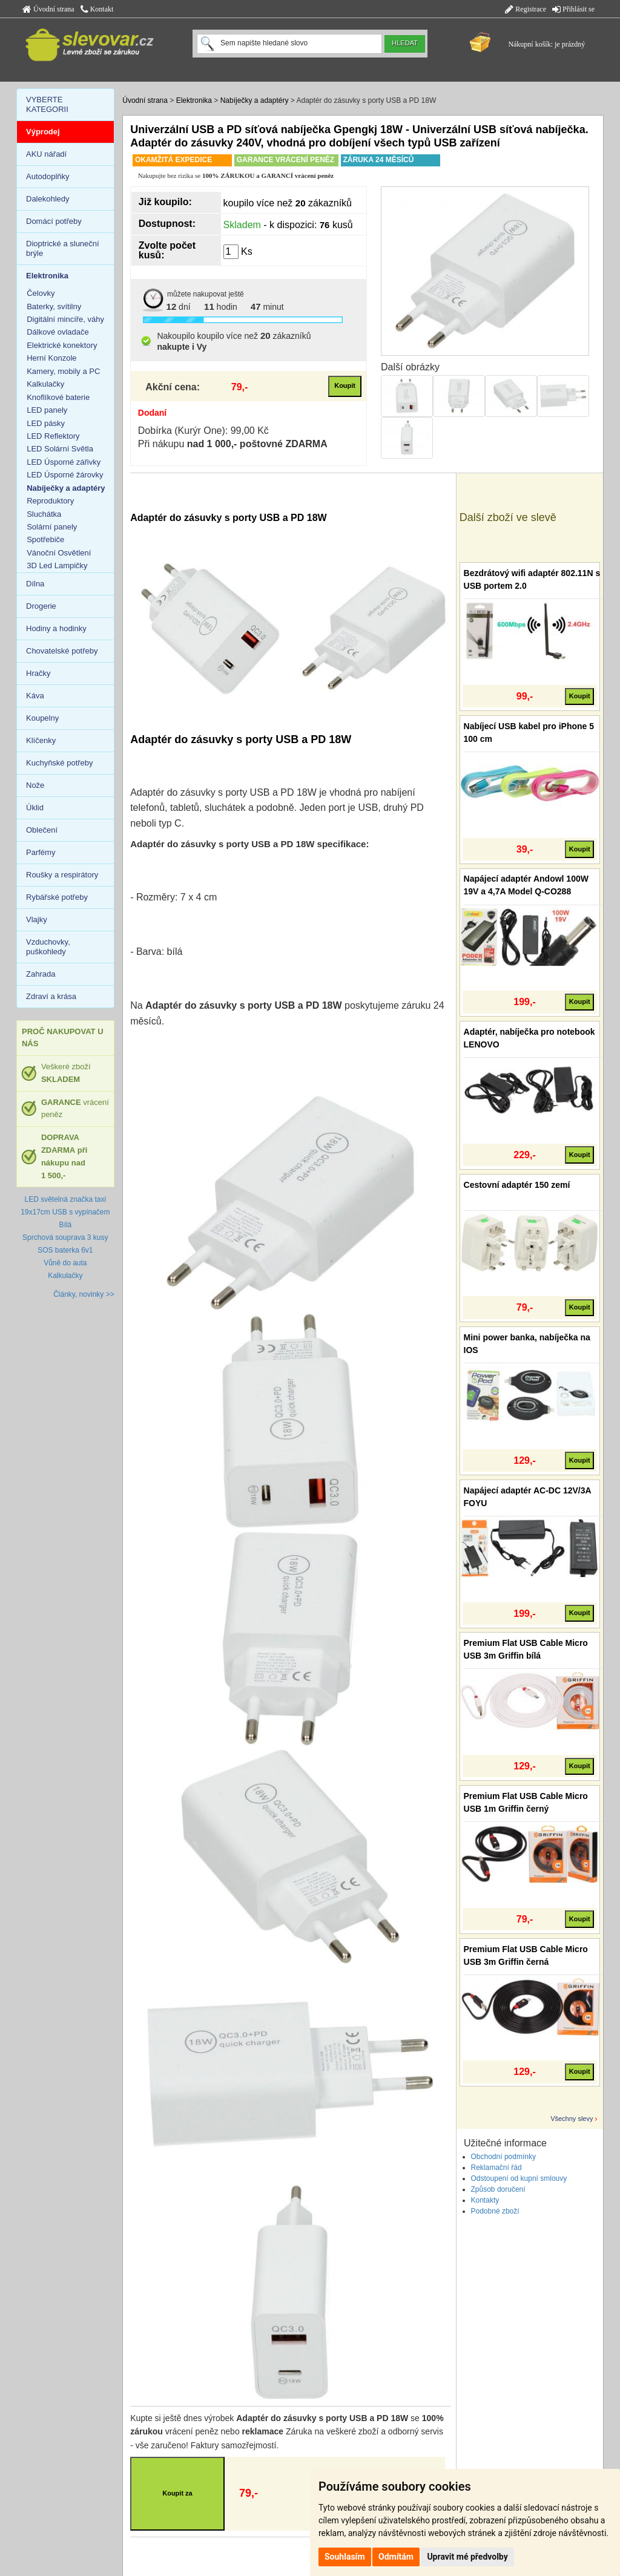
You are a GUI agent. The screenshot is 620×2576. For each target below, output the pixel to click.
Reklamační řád (496, 2167)
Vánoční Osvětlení (59, 552)
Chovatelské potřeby (62, 650)
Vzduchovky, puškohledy (48, 946)
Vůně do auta (65, 1263)
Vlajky (36, 919)
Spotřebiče (45, 539)
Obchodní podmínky (503, 2156)
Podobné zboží (495, 2211)
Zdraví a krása (51, 996)
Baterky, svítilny (54, 306)
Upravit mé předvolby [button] (467, 2556)
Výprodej (43, 131)
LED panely (47, 410)
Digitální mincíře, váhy (65, 319)
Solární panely (52, 526)
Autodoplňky (48, 176)
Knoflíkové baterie (58, 397)
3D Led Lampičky (57, 565)
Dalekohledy (48, 198)
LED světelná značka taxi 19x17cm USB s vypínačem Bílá (65, 1212)
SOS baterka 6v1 (65, 1250)
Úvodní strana (48, 9)
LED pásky (46, 423)
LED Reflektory (53, 436)
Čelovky (40, 293)
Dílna (35, 583)
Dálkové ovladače (58, 331)
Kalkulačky (45, 383)
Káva (35, 695)
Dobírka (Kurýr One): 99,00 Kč (203, 430)
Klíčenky (41, 740)
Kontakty (485, 2200)
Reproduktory (50, 500)
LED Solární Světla (60, 448)
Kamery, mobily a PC (63, 371)
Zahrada (40, 973)
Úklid (35, 807)
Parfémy (40, 852)
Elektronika (194, 100)
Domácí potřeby (54, 221)
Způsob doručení (498, 2189)
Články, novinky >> (83, 1294)
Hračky (38, 673)
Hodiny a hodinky (56, 628)
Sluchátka (44, 514)
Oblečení (42, 829)
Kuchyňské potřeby (59, 762)
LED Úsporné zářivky (64, 462)
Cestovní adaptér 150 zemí (517, 1185)
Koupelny (42, 718)
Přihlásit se (573, 9)
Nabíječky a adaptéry (254, 100)
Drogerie (41, 606)
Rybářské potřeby (57, 897)
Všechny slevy (571, 2118)
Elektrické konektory (62, 345)
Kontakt (97, 9)
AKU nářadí (46, 154)
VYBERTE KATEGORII (47, 104)
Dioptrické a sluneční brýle (62, 248)
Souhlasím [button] (345, 2556)
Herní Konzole (51, 357)
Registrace (525, 9)
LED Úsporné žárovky (65, 474)
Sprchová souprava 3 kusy (65, 1237)
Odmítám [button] (396, 2556)
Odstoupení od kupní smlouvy (519, 2178)
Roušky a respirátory (62, 874)
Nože (35, 785)
